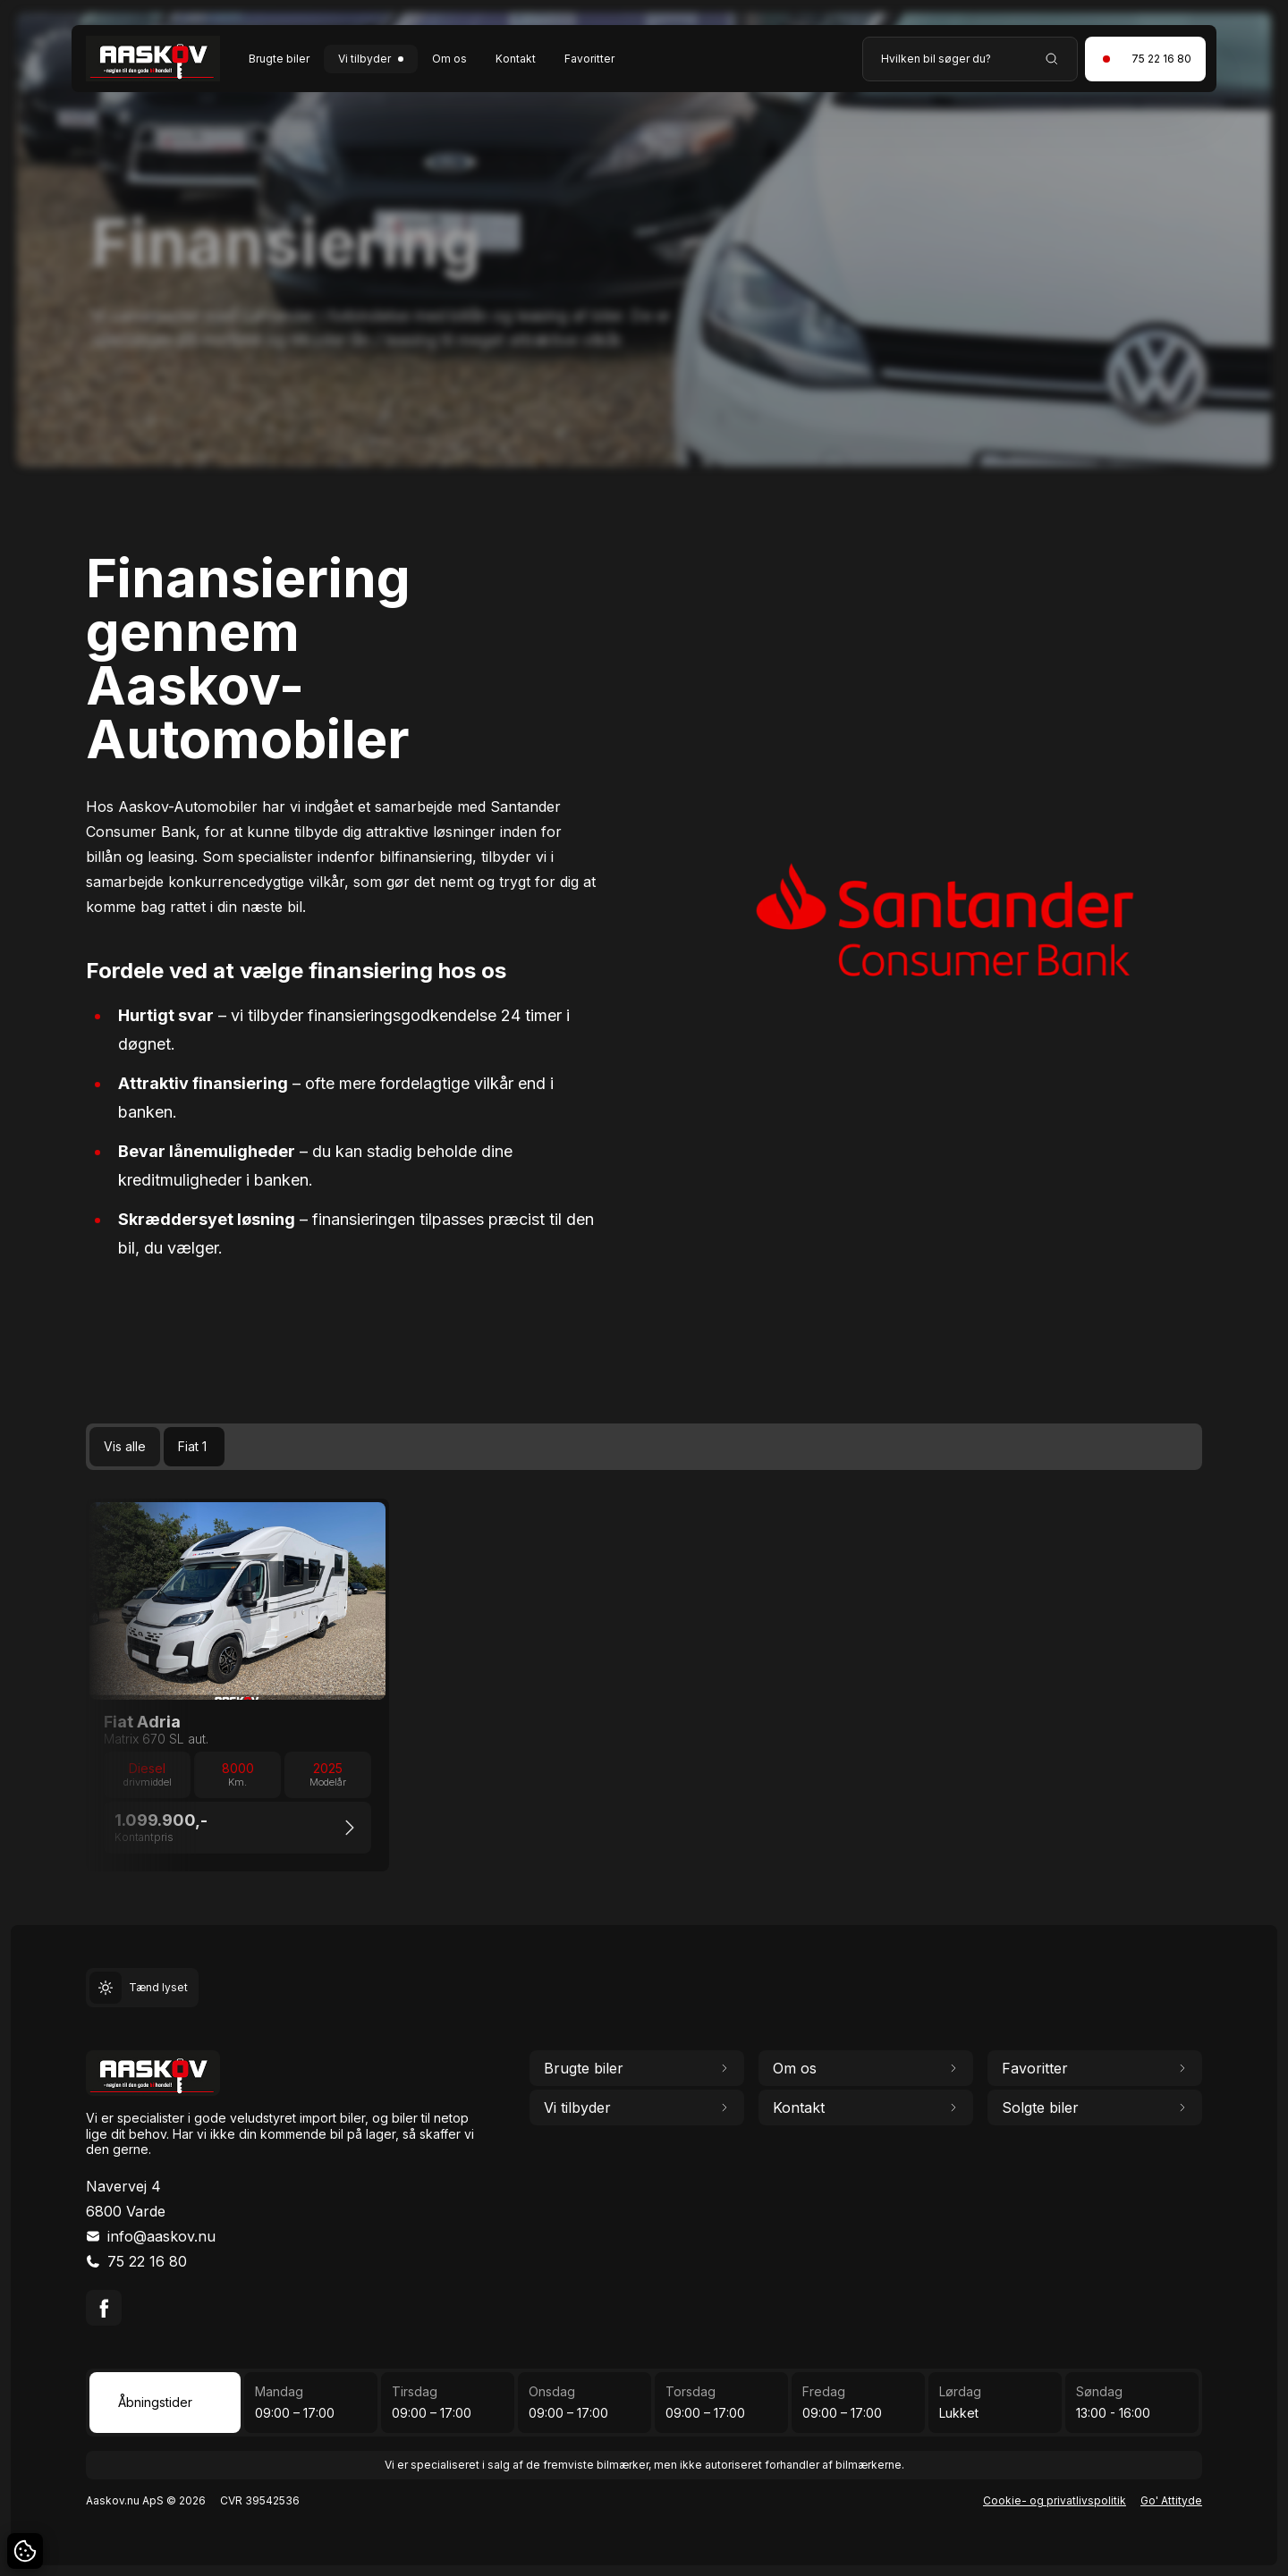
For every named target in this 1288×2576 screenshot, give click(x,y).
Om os (449, 58)
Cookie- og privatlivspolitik (1054, 2500)
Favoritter (589, 58)
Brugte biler (279, 58)
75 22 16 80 (147, 2261)
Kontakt (516, 58)
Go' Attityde (1171, 2500)
